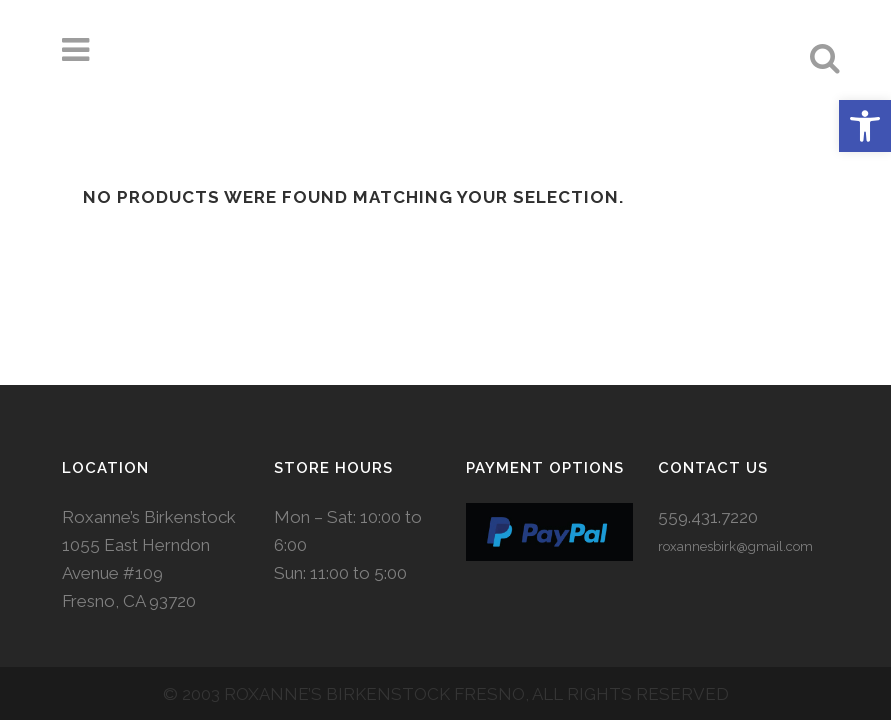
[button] (865, 126)
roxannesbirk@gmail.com (735, 460)
